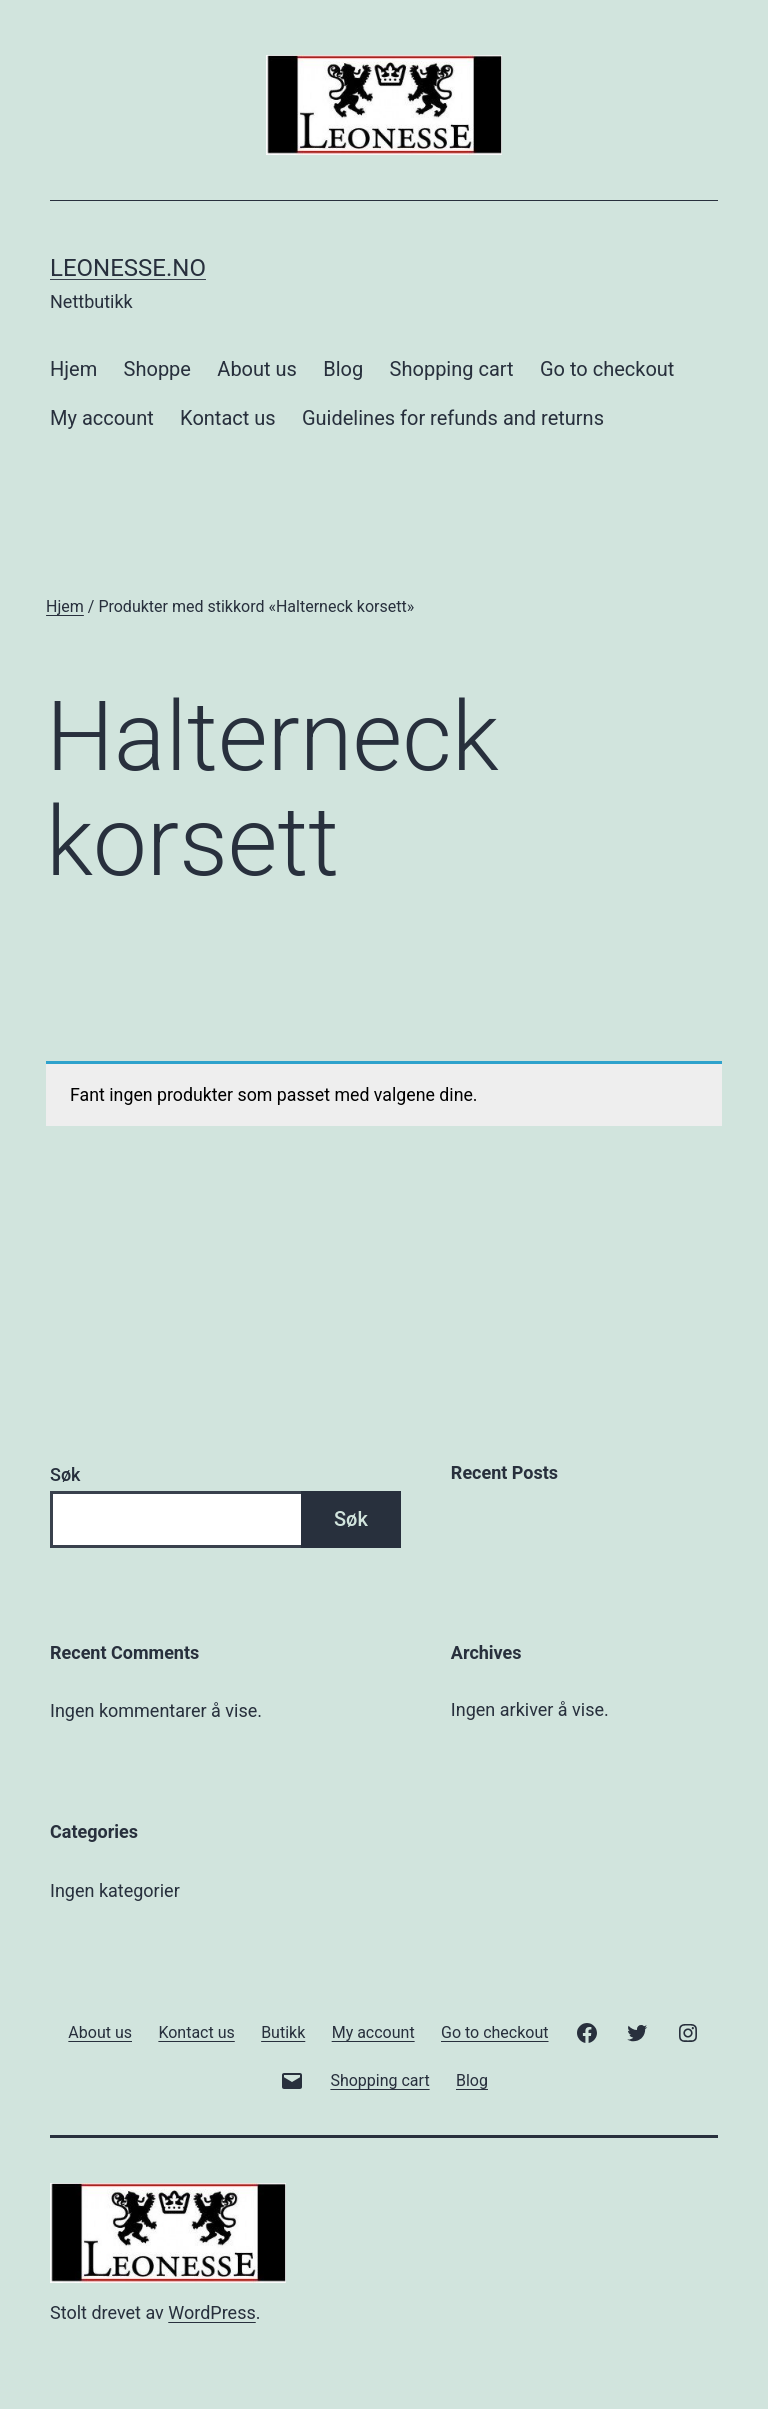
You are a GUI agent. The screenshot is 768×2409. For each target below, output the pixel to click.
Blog (343, 369)
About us (257, 369)
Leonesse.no (128, 268)
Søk (65, 1474)
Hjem (73, 369)
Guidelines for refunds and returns (453, 418)
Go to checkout (607, 369)
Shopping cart (452, 369)
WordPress (211, 2312)
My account (102, 418)
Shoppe (157, 369)
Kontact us (227, 418)
